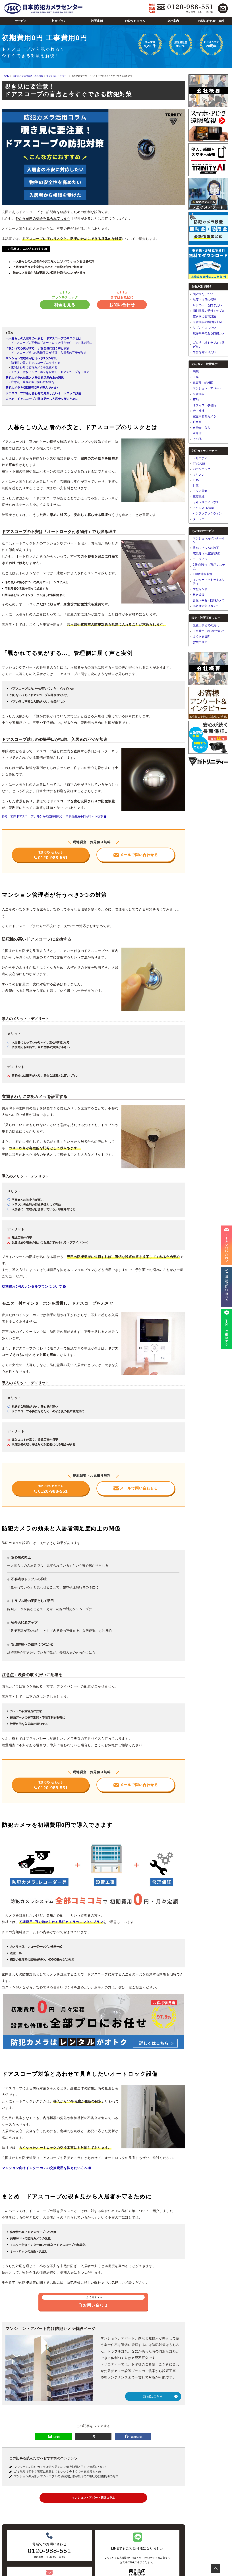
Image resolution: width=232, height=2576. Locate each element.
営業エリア (200, 642)
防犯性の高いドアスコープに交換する (35, 362)
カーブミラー (201, 559)
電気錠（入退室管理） (207, 553)
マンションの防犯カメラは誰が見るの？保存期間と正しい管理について (60, 2467)
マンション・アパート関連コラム (93, 2498)
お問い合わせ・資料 (211, 20)
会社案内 (173, 20)
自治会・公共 (201, 427)
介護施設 (198, 394)
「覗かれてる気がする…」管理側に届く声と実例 (37, 348)
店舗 (196, 399)
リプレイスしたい (204, 327)
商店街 (197, 433)
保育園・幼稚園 (203, 382)
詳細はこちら (154, 2397)
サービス (21, 20)
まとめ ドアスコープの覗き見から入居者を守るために (42, 399)
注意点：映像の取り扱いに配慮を (33, 382)
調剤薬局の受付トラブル (209, 310)
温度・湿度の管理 (204, 299)
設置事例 (97, 20)
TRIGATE (199, 463)
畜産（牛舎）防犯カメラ (209, 600)
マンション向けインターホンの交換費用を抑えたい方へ (46, 2168)
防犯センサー (201, 589)
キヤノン (198, 474)
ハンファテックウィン (207, 513)
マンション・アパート (57, 76)
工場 (196, 377)
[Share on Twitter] (93, 2437)
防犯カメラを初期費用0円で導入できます (32, 387)
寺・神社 (198, 410)
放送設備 (198, 594)
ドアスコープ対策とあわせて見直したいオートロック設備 (43, 393)
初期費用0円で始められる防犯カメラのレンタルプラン (61, 1922)
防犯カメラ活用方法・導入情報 (28, 76)
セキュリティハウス (206, 502)
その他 (197, 438)
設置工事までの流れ (206, 625)
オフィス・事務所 (204, 405)
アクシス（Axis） (204, 507)
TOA (196, 480)
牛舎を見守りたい (204, 352)
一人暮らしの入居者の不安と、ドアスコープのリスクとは (43, 338)
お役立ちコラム (135, 20)
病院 (196, 371)
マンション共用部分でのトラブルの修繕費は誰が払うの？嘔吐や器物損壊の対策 (66, 2476)
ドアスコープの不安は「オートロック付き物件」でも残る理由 (51, 342)
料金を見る (65, 304)
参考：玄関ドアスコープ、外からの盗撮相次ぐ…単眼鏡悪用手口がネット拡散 (54, 816)
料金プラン (59, 20)
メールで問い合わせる (139, 855)
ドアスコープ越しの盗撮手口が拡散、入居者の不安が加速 (48, 352)
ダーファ (198, 519)
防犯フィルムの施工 (206, 547)
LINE (54, 2437)
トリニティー (201, 458)
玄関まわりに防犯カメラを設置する (34, 367)
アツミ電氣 (200, 490)
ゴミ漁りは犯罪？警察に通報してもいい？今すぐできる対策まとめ (57, 2471)
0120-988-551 (50, 855)
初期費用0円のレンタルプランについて (34, 1287)
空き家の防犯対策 (204, 316)
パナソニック (201, 469)
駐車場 (197, 422)
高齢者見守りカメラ (206, 605)
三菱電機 (198, 496)
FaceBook (133, 2437)
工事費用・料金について (209, 630)
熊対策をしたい (203, 294)
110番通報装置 (202, 574)
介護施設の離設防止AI (207, 322)
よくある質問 (201, 636)
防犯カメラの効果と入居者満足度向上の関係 (35, 377)
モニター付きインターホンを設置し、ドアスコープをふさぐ (50, 372)
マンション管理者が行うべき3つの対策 (31, 358)
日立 (196, 485)
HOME (6, 76)
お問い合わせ (122, 304)
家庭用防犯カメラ (204, 416)
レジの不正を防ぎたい (207, 305)
